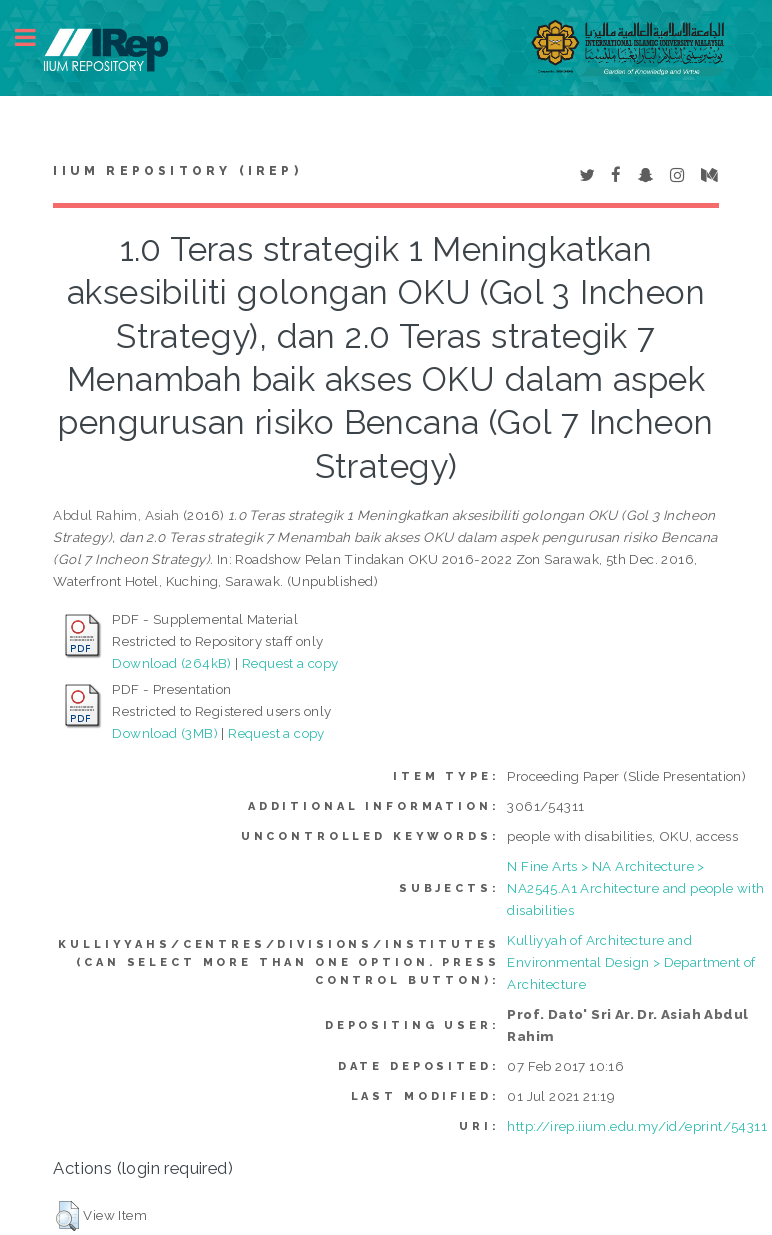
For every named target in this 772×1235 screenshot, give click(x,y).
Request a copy (290, 663)
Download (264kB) (171, 663)
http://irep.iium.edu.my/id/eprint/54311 (637, 1126)
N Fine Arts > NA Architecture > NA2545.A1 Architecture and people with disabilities (635, 888)
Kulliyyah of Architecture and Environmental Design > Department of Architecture (631, 962)
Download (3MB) (165, 733)
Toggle (36, 37)
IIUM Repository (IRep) (177, 171)
